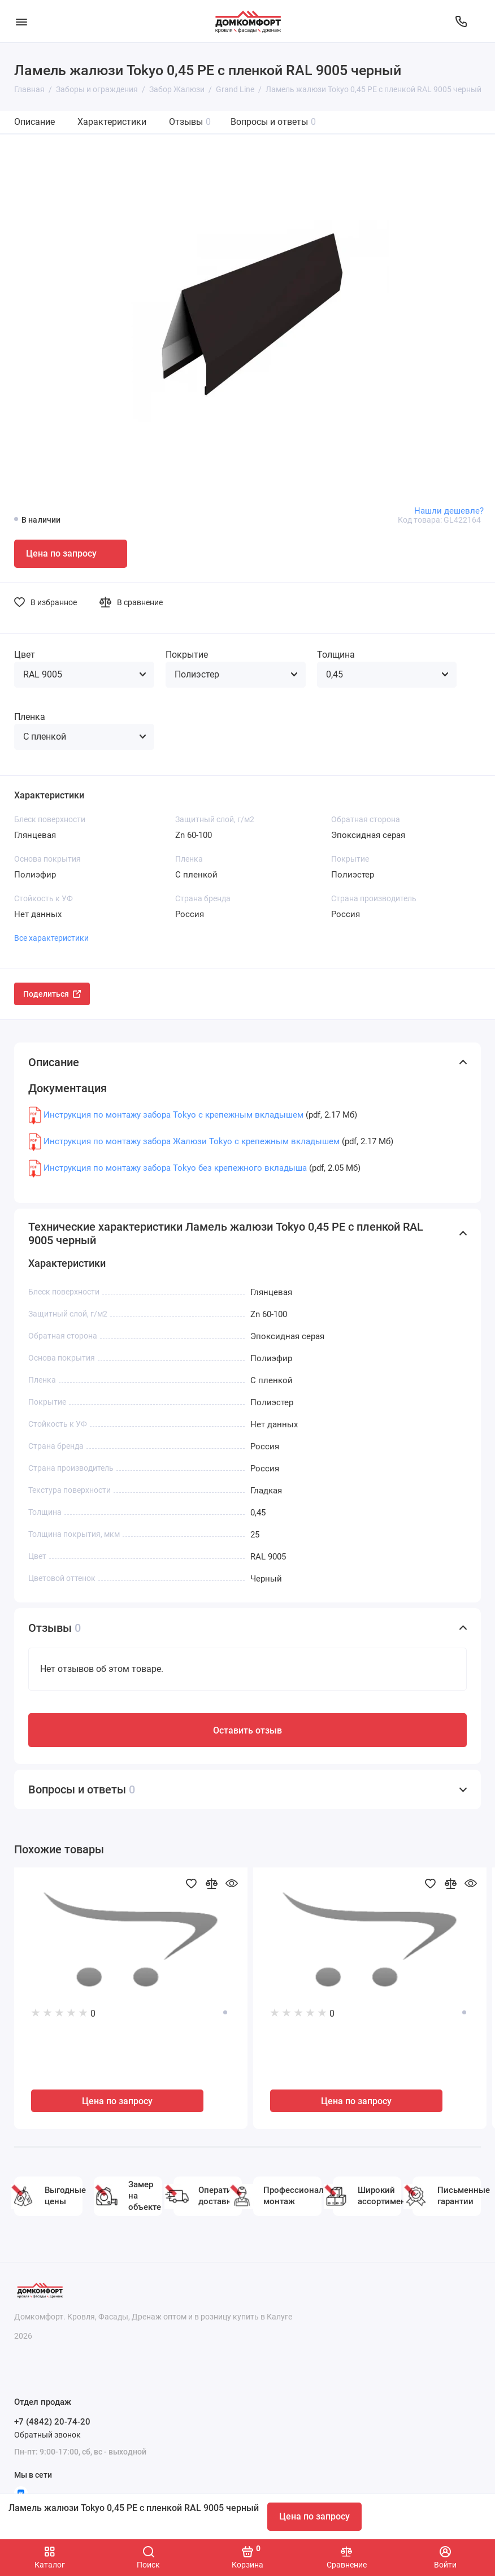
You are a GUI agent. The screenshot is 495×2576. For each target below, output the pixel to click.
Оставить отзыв (247, 1730)
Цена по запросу (314, 2516)
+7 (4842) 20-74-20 (52, 2422)
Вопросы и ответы (273, 121)
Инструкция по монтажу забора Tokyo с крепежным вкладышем (173, 1115)
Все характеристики (51, 937)
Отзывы (190, 121)
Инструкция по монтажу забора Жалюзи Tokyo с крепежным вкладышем (192, 1141)
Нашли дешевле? (449, 511)
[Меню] (21, 21)
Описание (34, 121)
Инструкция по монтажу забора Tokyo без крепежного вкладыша (175, 1168)
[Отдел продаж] (461, 21)
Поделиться (52, 993)
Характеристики (111, 121)
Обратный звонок (47, 2434)
